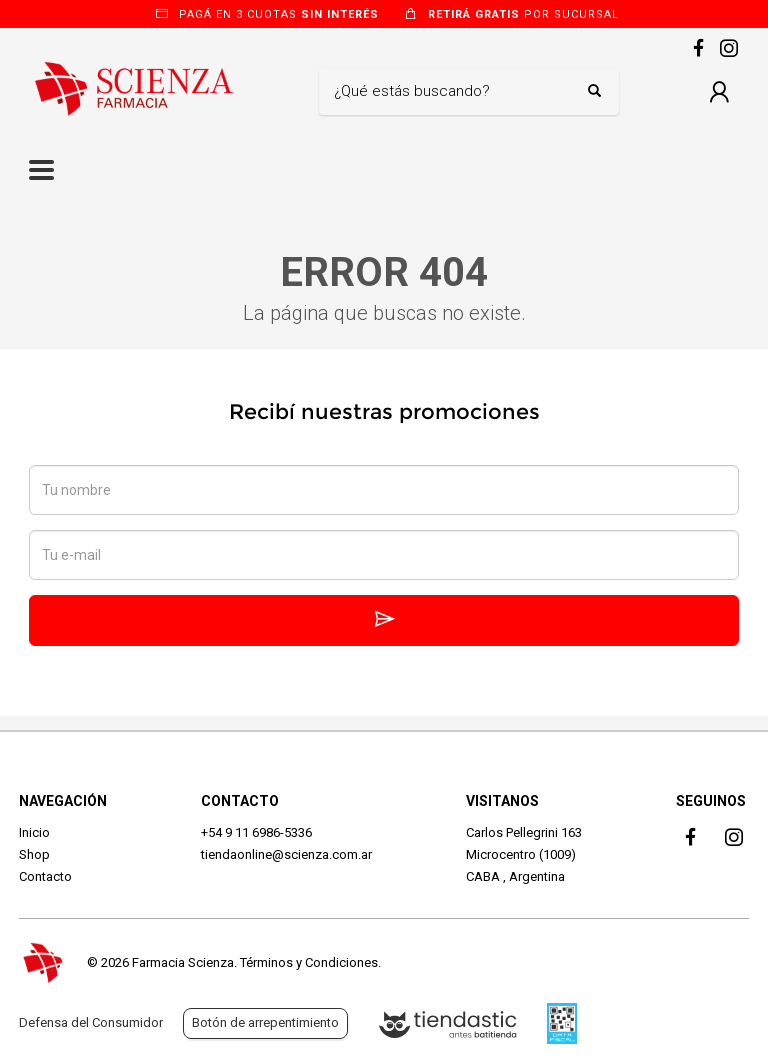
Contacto (45, 876)
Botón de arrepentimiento (265, 1022)
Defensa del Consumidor (91, 1022)
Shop (34, 854)
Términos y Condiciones (309, 962)
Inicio (34, 832)
